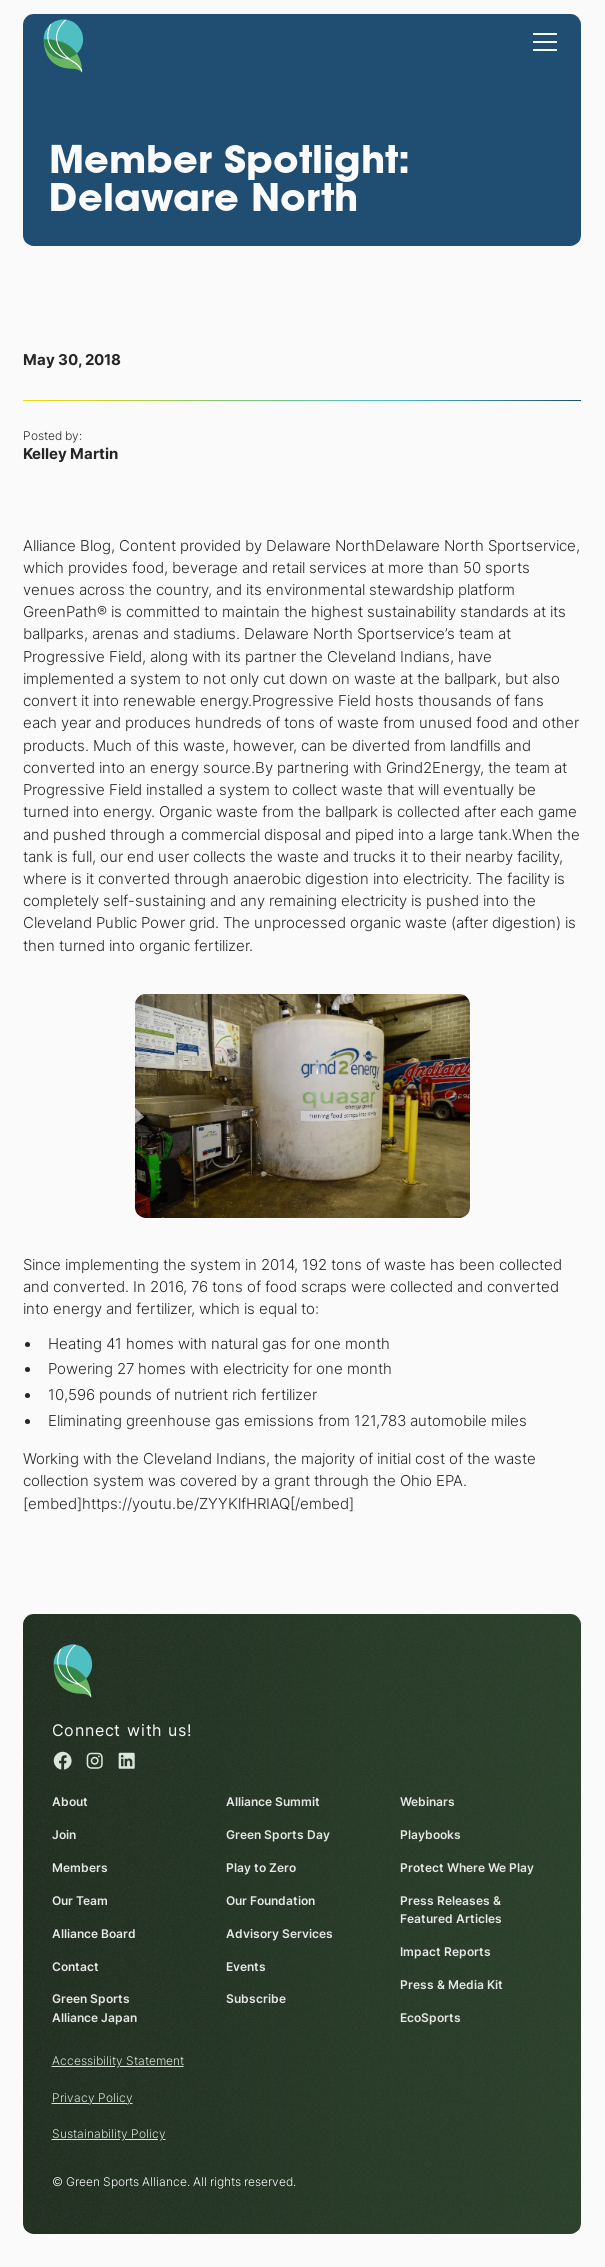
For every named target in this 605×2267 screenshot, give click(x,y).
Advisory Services (279, 1933)
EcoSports (430, 2017)
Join (64, 1834)
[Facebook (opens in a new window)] (62, 1760)
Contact (75, 1965)
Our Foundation (270, 1900)
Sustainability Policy (109, 2133)
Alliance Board (94, 1933)
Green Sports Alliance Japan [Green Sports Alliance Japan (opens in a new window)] (94, 2008)
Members (80, 1867)
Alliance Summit (273, 1801)
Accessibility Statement (118, 2060)
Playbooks (430, 1834)
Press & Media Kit (451, 1984)
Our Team (80, 1900)
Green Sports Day (278, 1834)
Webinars (427, 1801)
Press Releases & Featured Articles (451, 1910)
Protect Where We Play (467, 1867)
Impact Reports (445, 1951)
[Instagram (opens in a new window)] (94, 1760)
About (70, 1801)
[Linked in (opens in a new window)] (126, 1760)
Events (246, 1965)
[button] (542, 40)
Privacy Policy (92, 2097)
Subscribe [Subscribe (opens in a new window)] (256, 1998)
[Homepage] (63, 44)
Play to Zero (261, 1867)
